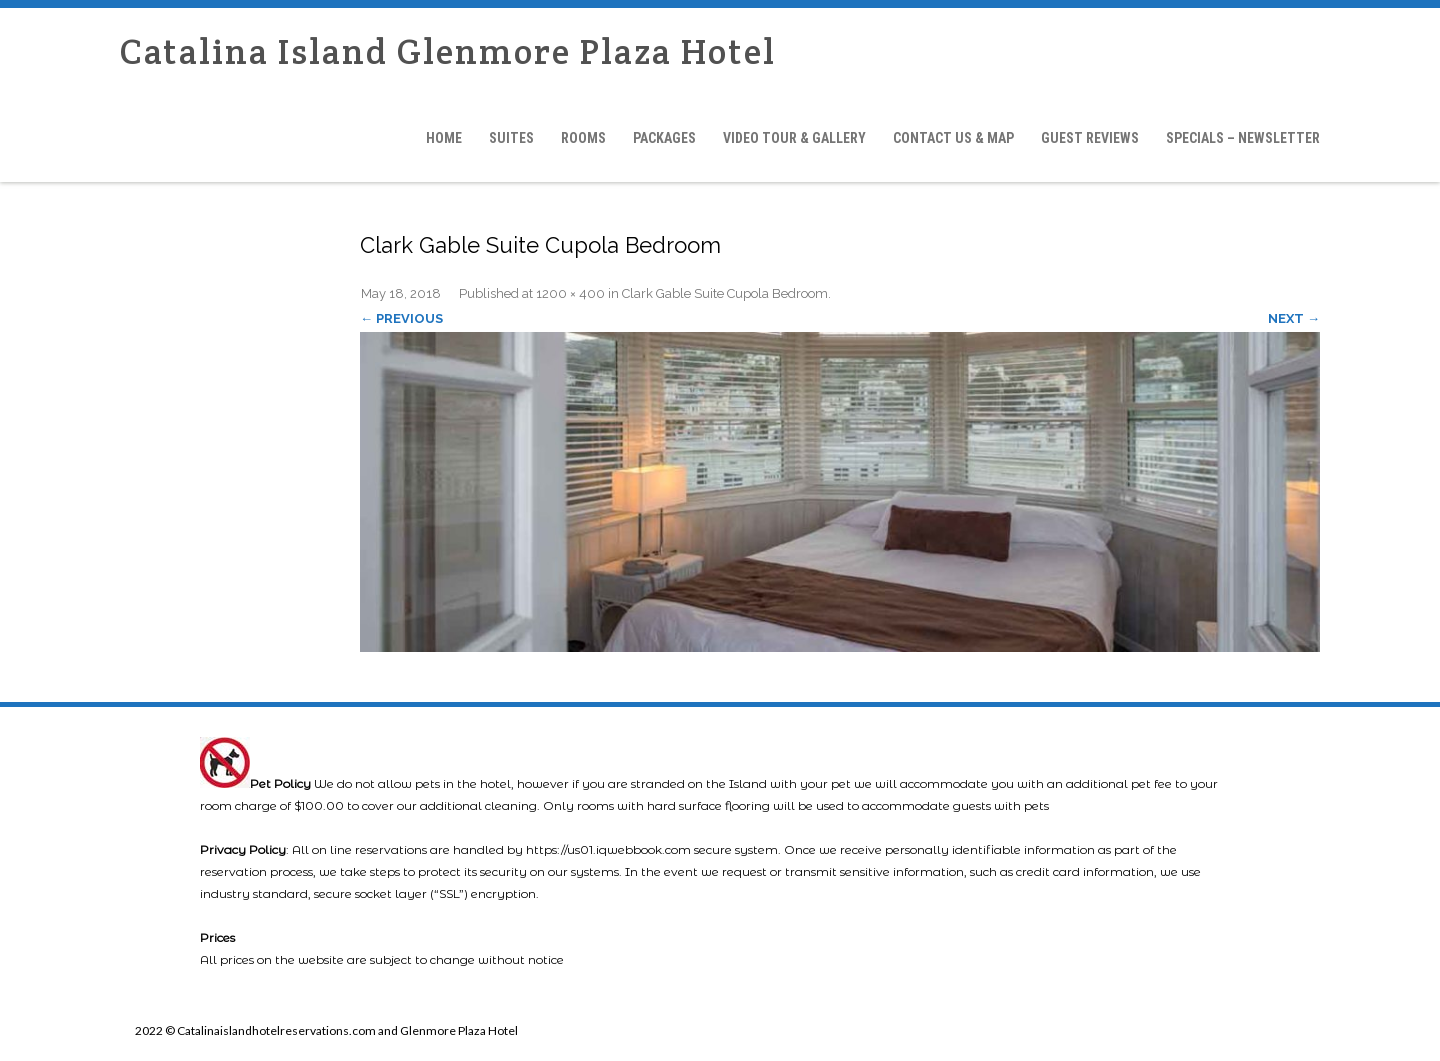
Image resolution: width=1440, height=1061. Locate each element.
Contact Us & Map (953, 138)
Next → (1294, 318)
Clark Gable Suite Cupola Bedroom (725, 293)
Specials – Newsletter (1243, 138)
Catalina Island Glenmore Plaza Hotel (448, 51)
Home (444, 138)
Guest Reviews (1090, 138)
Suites (511, 138)
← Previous (401, 318)
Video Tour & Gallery (794, 138)
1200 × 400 (570, 293)
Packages (664, 138)
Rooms (583, 138)
